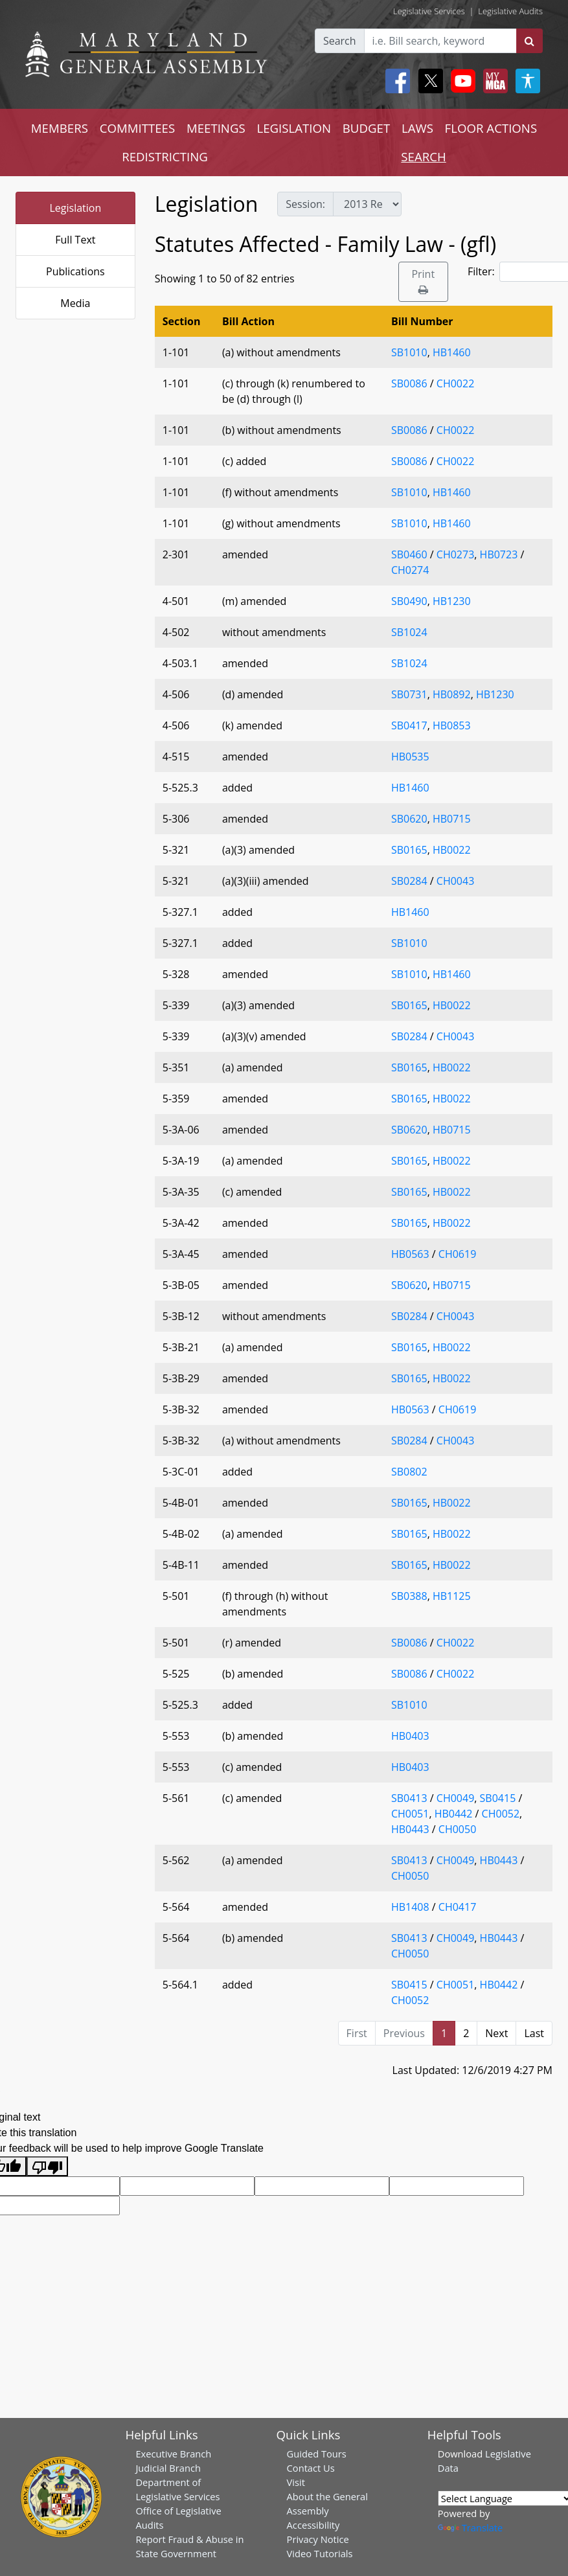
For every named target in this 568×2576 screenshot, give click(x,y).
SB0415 (498, 1798)
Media (75, 303)
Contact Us (311, 2467)
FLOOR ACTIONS (491, 128)
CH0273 (455, 554)
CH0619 (457, 1254)
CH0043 (455, 881)
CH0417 (457, 1907)
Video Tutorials (320, 2553)
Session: (305, 204)
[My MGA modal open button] (493, 81)
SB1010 (409, 352)
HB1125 (452, 1596)
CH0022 (455, 383)
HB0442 (454, 1814)
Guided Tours (316, 2453)
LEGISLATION (293, 128)
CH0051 (410, 1814)
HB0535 (410, 756)
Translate (470, 2527)
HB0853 (452, 725)
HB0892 (452, 694)
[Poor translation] (47, 2166)
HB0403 (410, 1736)
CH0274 (410, 570)
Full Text (75, 240)
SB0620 (409, 819)
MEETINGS (216, 128)
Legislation (75, 208)
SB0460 (409, 554)
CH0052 (500, 1814)
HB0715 (452, 819)
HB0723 (499, 554)
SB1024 (409, 632)
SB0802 (409, 1472)
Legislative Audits (510, 11)
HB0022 (452, 850)
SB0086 (409, 383)
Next (496, 2033)
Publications (75, 271)
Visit (296, 2482)
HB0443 (410, 1829)
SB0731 (409, 694)
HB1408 (410, 1907)
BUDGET (366, 128)
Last (534, 2033)
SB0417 (409, 725)
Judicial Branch (168, 2467)
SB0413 (409, 1798)
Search (339, 41)
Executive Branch (173, 2453)
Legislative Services (429, 11)
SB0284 (409, 881)
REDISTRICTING (165, 156)
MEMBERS (59, 128)
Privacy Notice (318, 2539)
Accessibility (313, 2524)
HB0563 (410, 1254)
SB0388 (409, 1596)
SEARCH (423, 156)
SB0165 (409, 850)
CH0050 (457, 1829)
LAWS (417, 128)
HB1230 (452, 601)
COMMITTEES (138, 128)
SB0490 (409, 601)
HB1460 (452, 352)
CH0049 (455, 1798)
